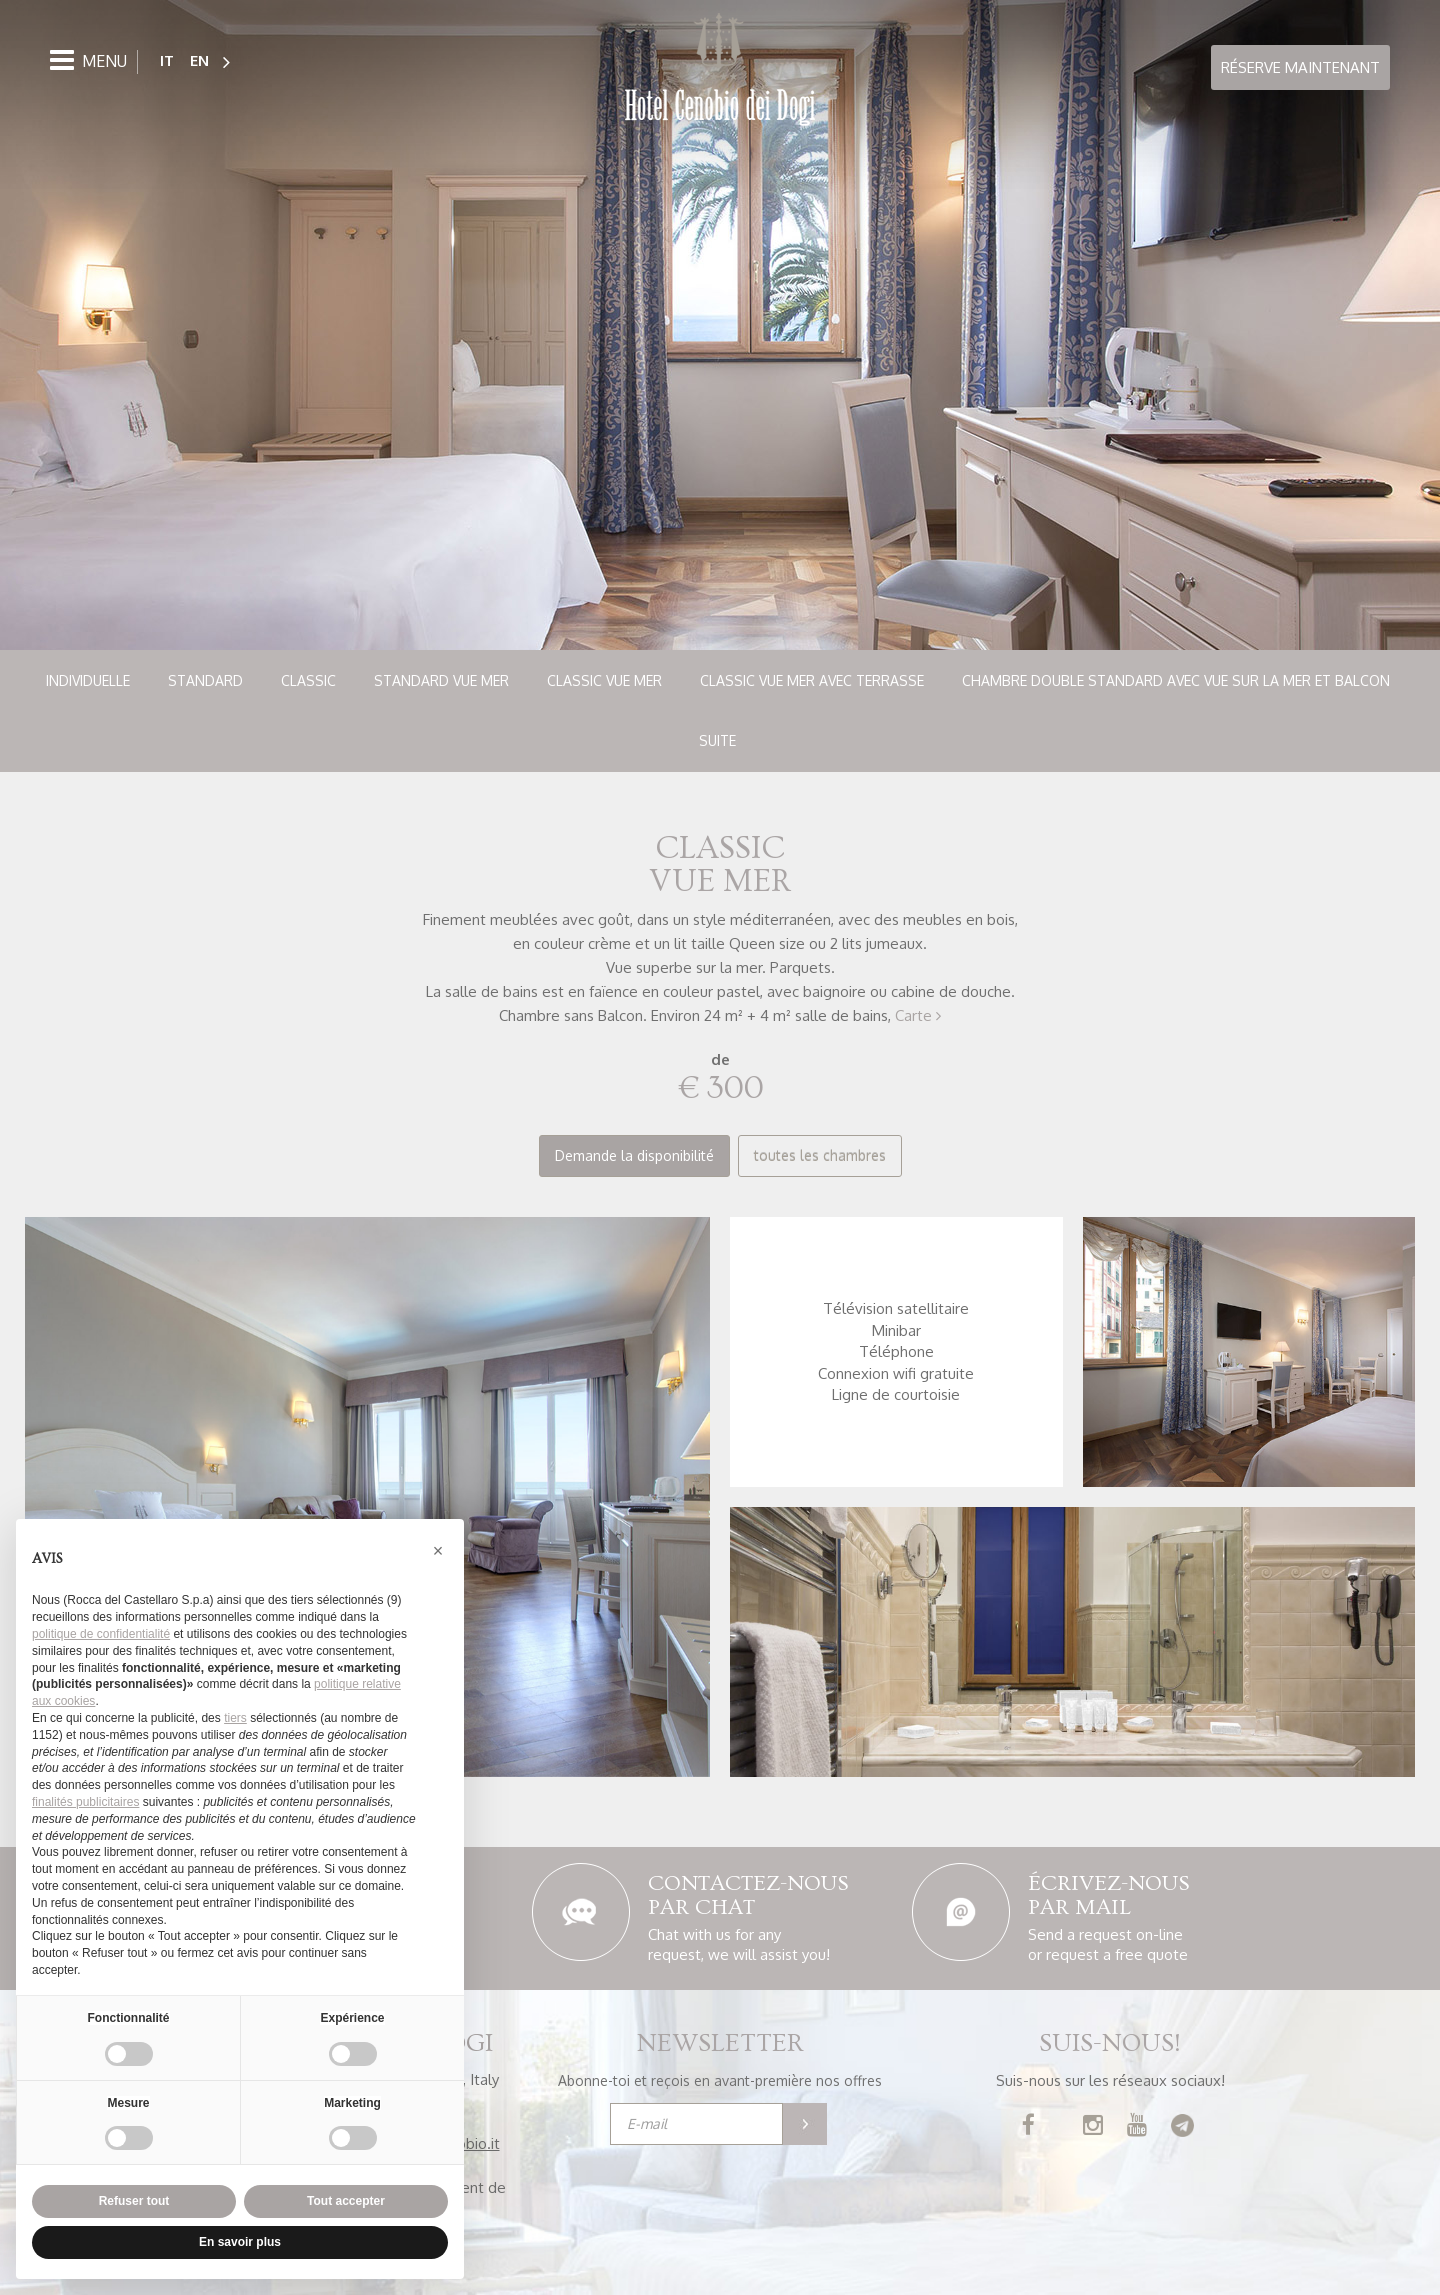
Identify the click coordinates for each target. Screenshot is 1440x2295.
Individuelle (88, 680)
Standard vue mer (441, 680)
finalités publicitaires (85, 1802)
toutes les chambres (820, 1155)
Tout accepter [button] (346, 2201)
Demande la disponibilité (634, 1155)
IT (167, 60)
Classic (308, 680)
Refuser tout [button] (134, 2201)
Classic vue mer (604, 680)
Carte (918, 1015)
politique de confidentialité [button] (101, 1634)
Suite (717, 740)
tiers (235, 1718)
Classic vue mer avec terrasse (812, 680)
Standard (205, 680)
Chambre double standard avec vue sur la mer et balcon (1176, 680)
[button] (438, 1551)
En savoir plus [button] (240, 2242)
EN (199, 60)
